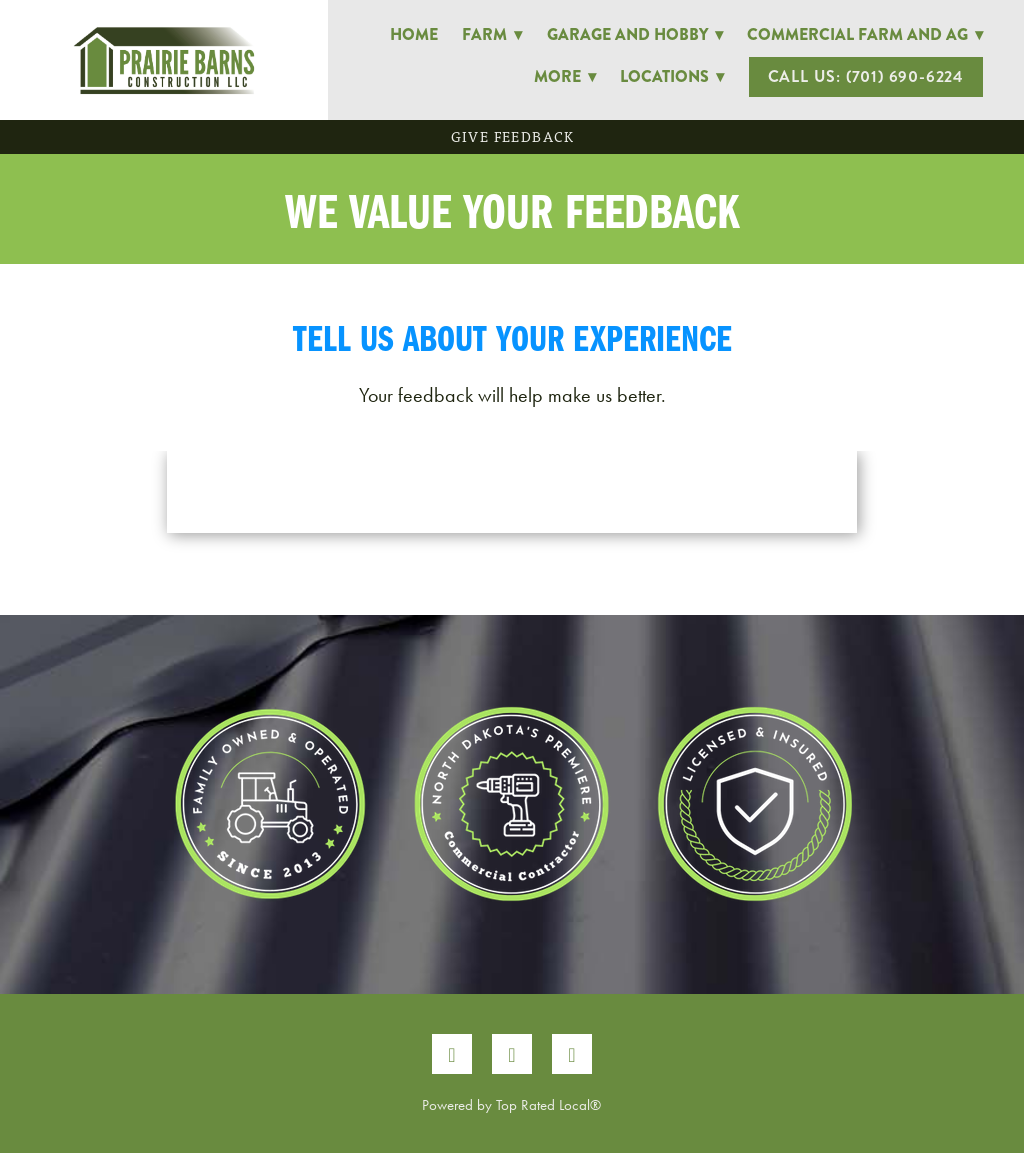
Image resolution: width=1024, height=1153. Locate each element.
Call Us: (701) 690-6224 (866, 76)
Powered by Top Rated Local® (511, 1105)
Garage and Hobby (635, 34)
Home (414, 34)
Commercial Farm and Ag (865, 34)
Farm (492, 34)
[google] (572, 1054)
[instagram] (512, 1054)
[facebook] (452, 1054)
